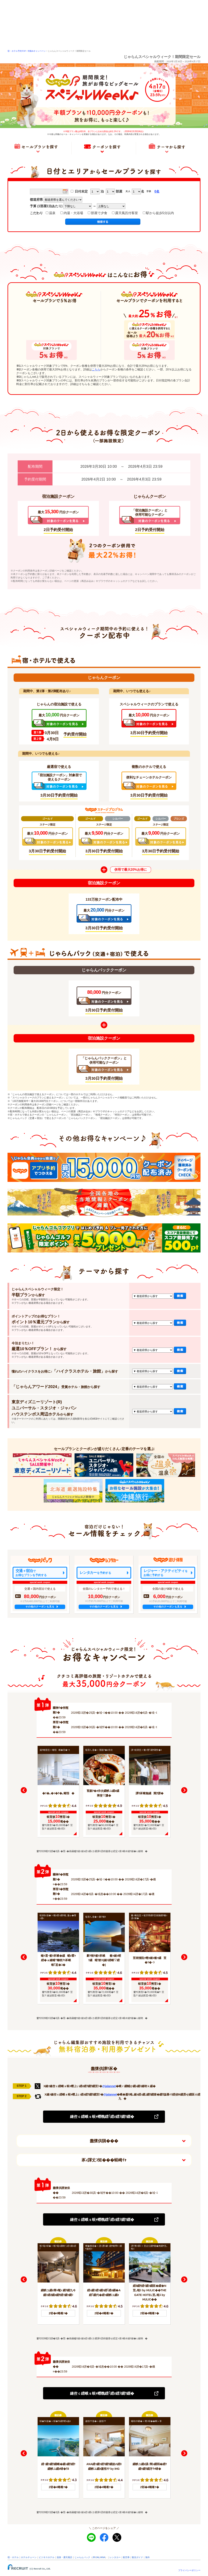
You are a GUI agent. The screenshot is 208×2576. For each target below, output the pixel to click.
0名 (156, 191)
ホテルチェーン (29, 2557)
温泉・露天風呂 (64, 2557)
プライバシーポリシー (189, 2570)
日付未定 (81, 191)
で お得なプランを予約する (31, 1573)
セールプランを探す (39, 148)
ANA (102, 2557)
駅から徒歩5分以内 (158, 213)
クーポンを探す (103, 148)
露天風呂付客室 (126, 213)
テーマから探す (168, 148)
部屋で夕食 (98, 213)
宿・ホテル (13, 2557)
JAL (98, 2557)
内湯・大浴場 (72, 213)
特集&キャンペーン (37, 51)
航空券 (126, 2557)
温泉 (51, 213)
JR (93, 2557)
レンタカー (115, 2557)
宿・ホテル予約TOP (17, 51)
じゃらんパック (82, 2557)
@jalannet (109, 2086)
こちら (96, 369)
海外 (147, 2557)
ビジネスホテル (46, 2557)
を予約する (95, 1572)
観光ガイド (137, 2557)
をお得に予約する (165, 1573)
